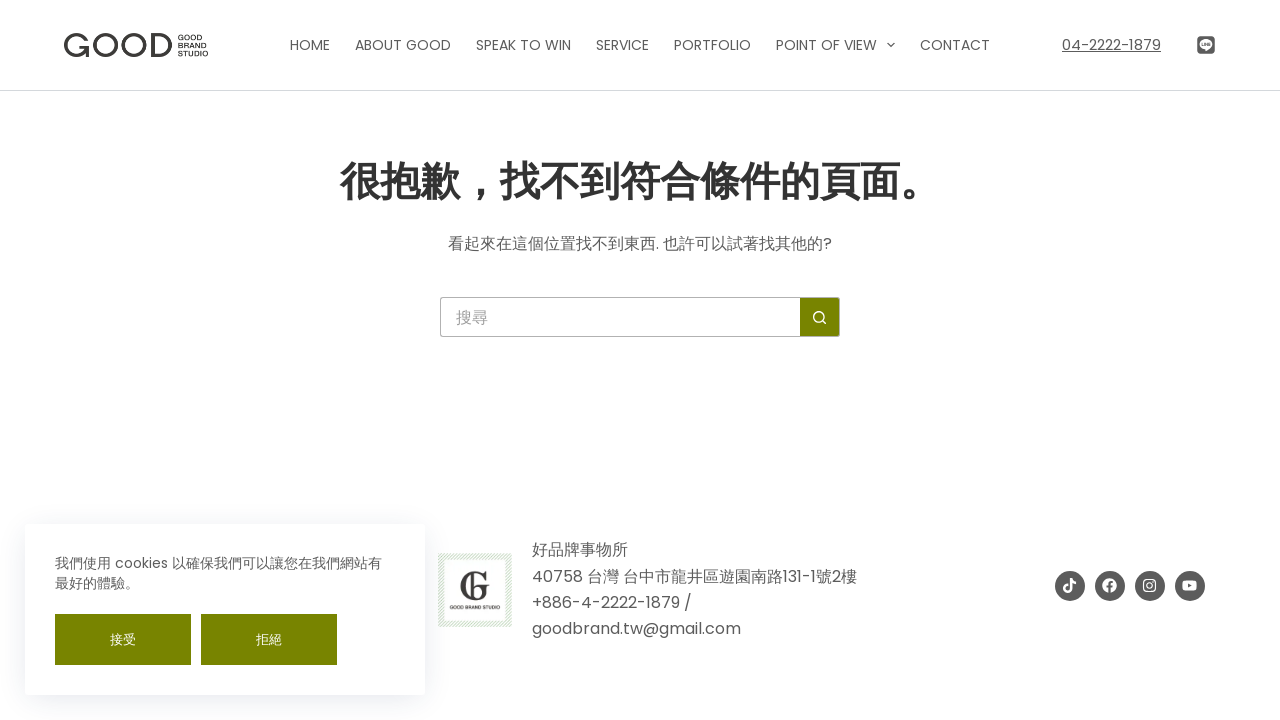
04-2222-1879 (1111, 44)
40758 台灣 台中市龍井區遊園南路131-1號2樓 (694, 576)
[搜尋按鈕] (820, 317)
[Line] (1206, 45)
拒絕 (269, 639)
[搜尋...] (620, 317)
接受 (123, 639)
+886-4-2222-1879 (606, 602)
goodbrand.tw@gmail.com (636, 628)
